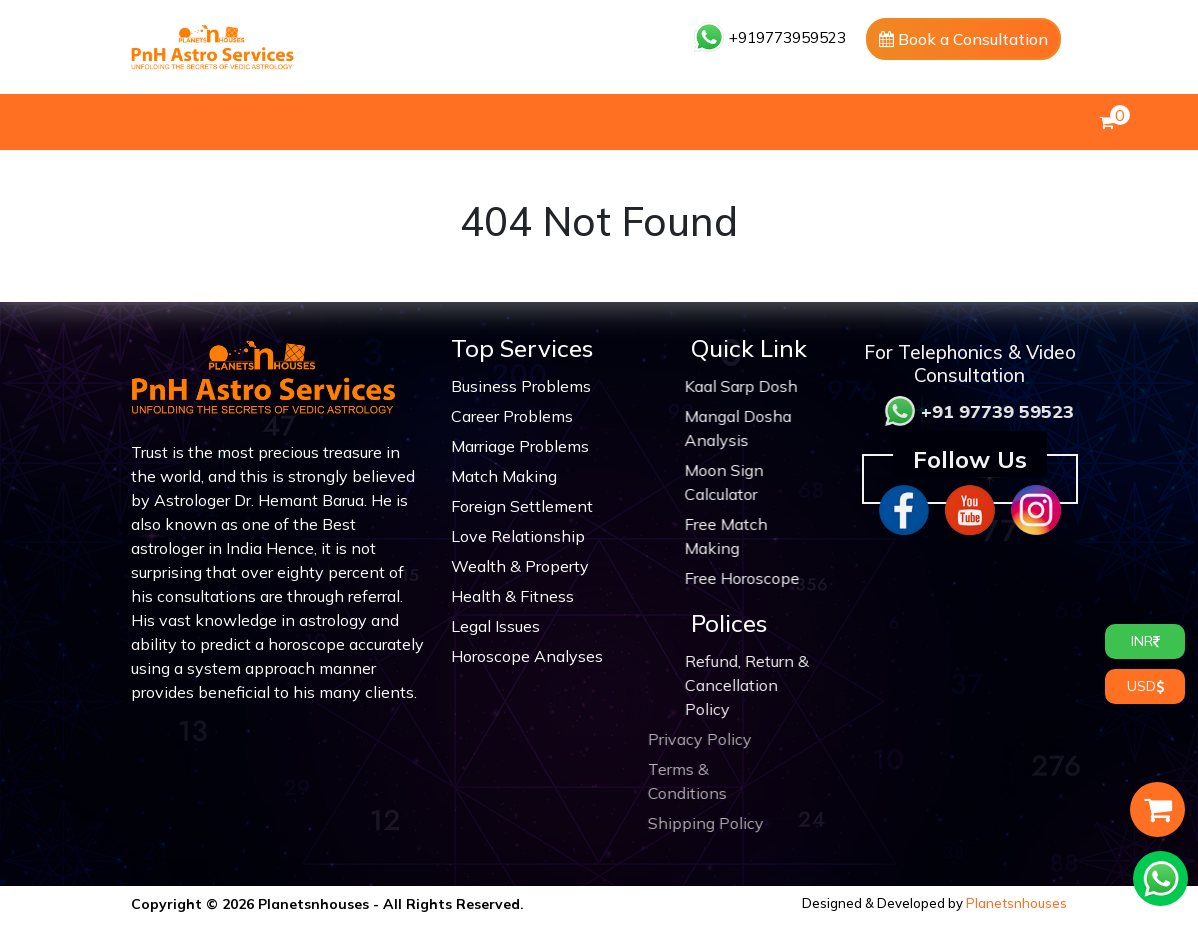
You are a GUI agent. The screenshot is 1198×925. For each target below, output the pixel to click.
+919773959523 (770, 37)
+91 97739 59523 (1016, 411)
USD (1145, 686)
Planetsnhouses (1016, 903)
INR (1145, 641)
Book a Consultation (963, 39)
